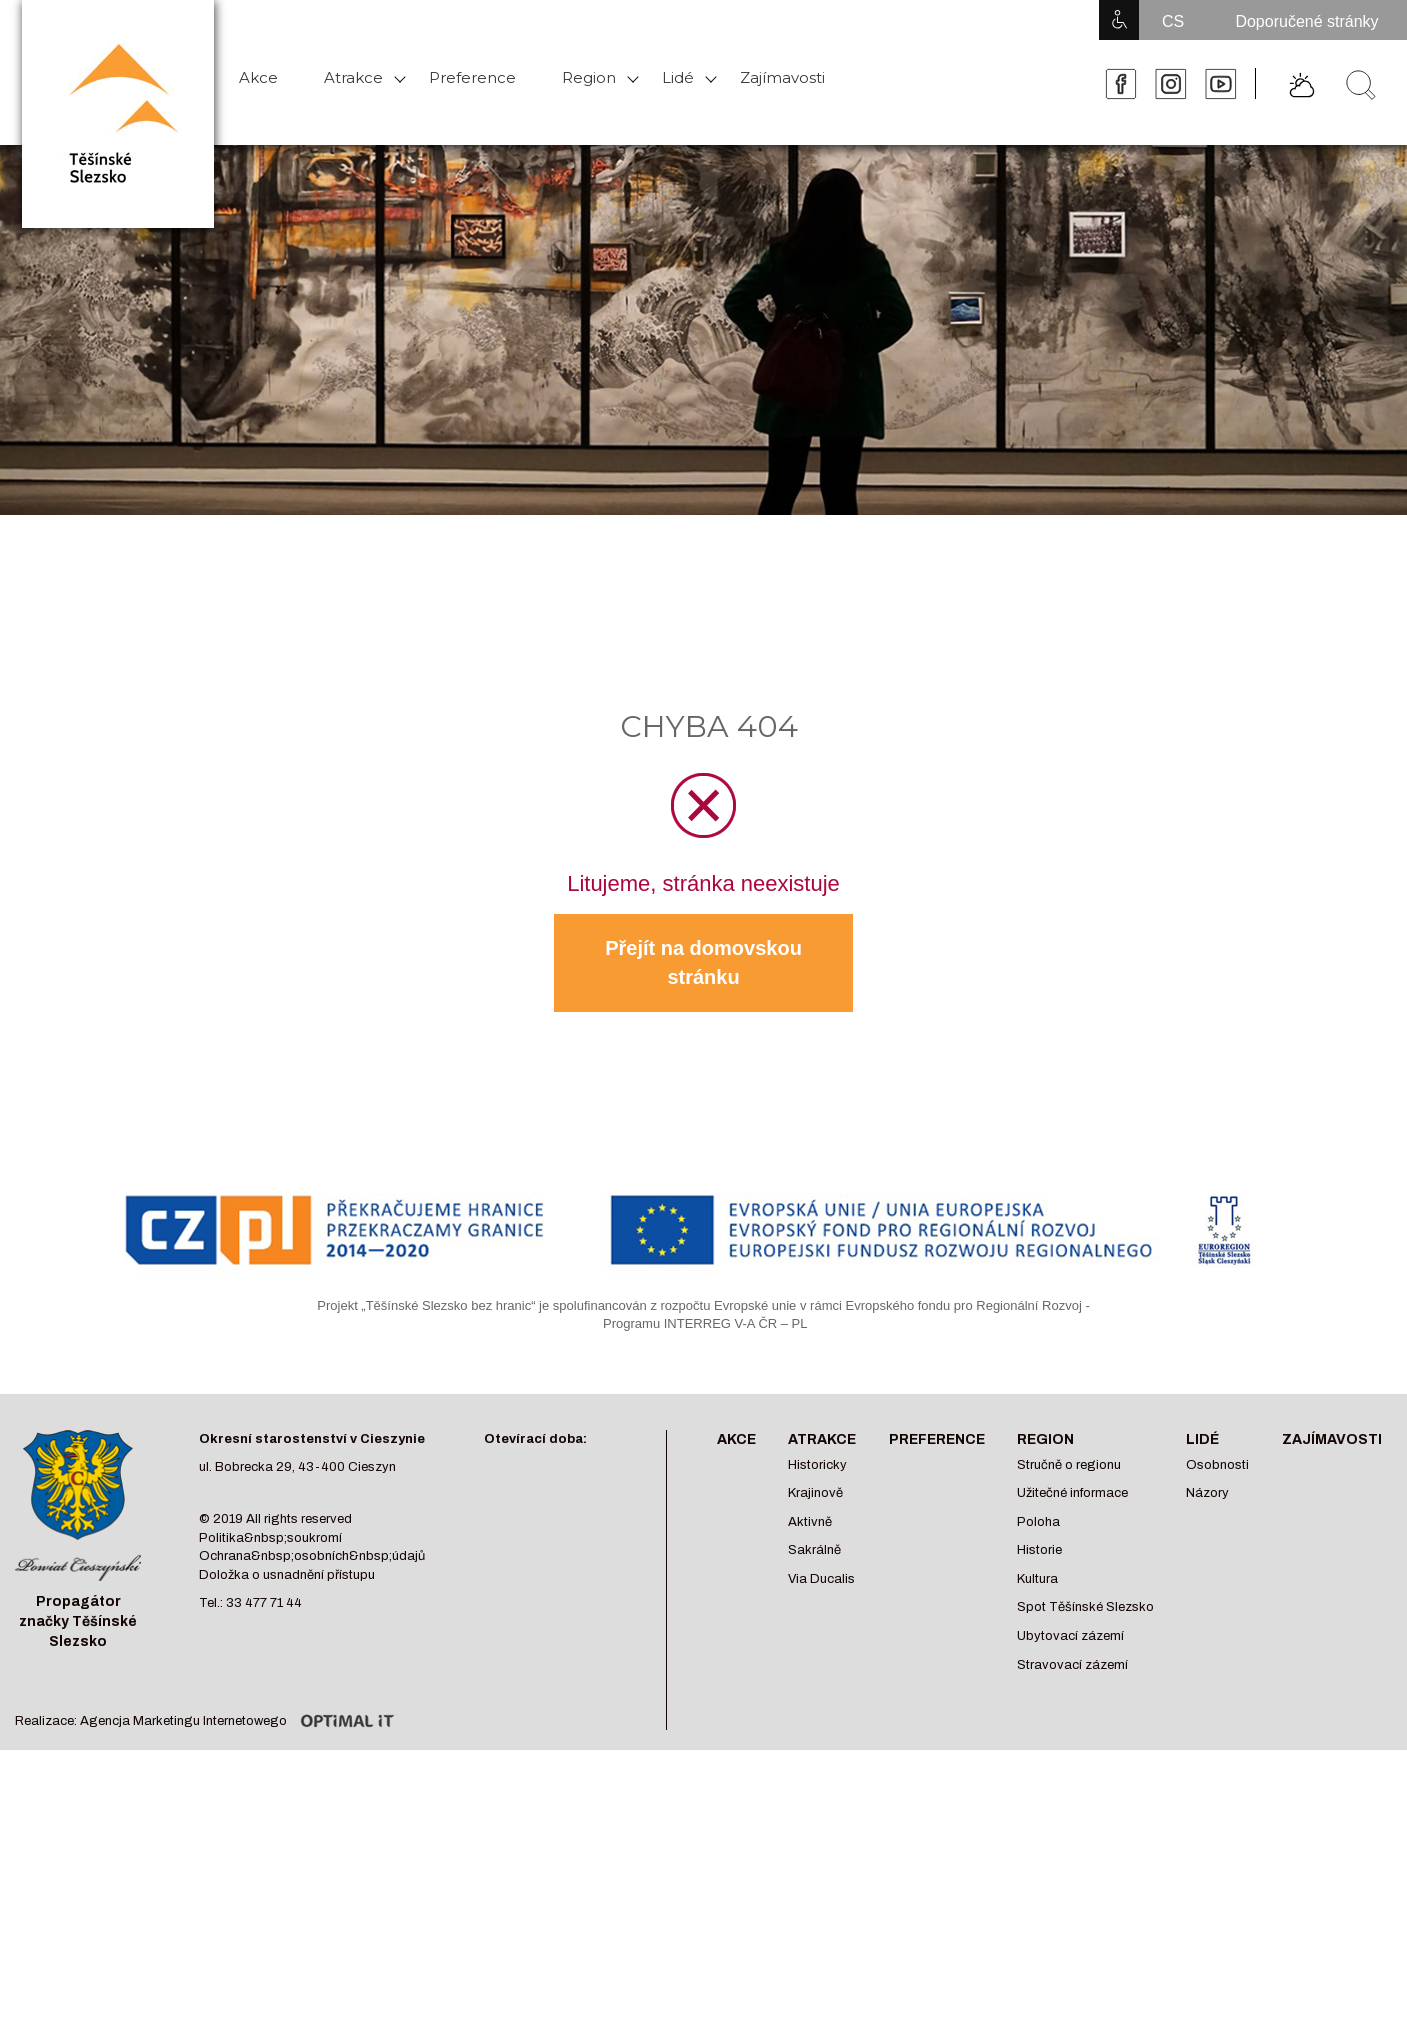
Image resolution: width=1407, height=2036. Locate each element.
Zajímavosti (782, 77)
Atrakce (353, 77)
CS (1173, 21)
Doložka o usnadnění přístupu (287, 1575)
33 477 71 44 (264, 1603)
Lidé (678, 77)
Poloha (1038, 1522)
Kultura (1037, 1579)
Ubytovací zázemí (1070, 1636)
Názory (1207, 1493)
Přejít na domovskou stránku (703, 962)
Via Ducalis (821, 1579)
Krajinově (815, 1493)
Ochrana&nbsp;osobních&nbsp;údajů (312, 1556)
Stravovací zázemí (1072, 1665)
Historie (1039, 1550)
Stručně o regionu (1069, 1465)
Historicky (817, 1465)
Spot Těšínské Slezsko (1085, 1607)
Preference (472, 77)
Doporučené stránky (1306, 21)
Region (589, 77)
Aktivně (810, 1522)
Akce (258, 77)
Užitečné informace (1072, 1493)
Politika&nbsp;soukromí (270, 1538)
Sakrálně (814, 1550)
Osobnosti (1217, 1465)
